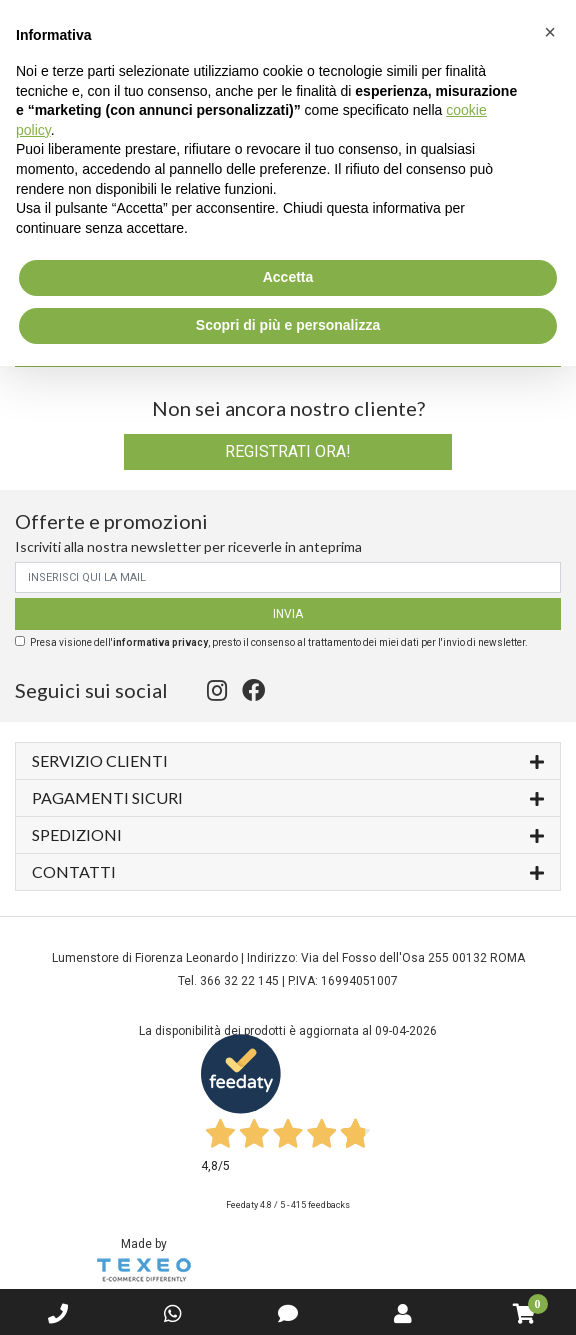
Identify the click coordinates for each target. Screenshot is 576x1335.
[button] (550, 32)
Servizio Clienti (288, 759)
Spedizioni (288, 833)
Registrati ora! (288, 451)
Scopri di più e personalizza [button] (288, 325)
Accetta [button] (288, 277)
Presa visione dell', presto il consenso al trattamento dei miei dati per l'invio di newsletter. (279, 642)
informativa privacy (160, 642)
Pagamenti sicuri (288, 796)
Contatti (288, 870)
